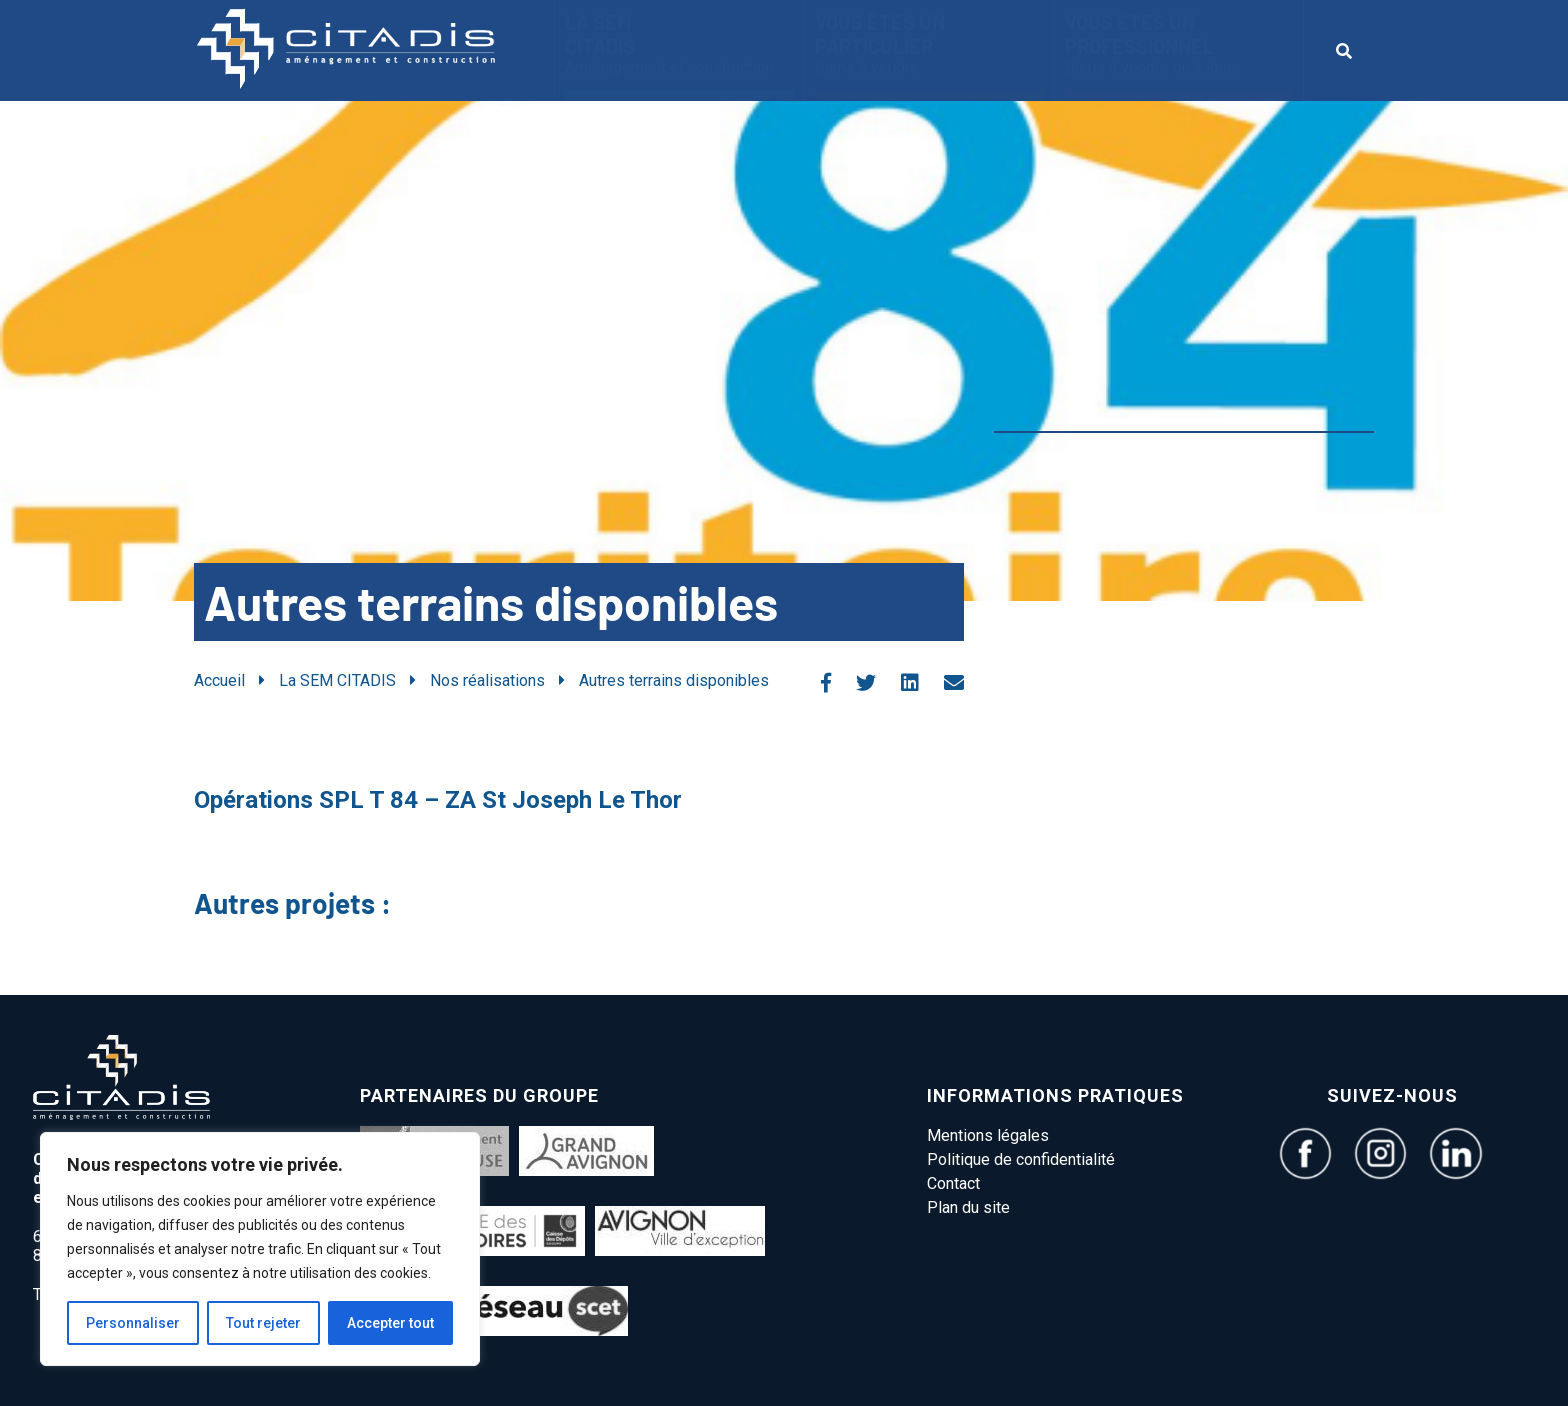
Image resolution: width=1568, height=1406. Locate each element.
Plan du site (968, 1207)
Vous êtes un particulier (929, 43)
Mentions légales (988, 1135)
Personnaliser (133, 1323)
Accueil (219, 680)
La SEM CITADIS (679, 43)
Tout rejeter (263, 1323)
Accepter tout (390, 1323)
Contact (953, 1183)
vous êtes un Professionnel (1179, 43)
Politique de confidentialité (1021, 1159)
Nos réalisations (487, 680)
